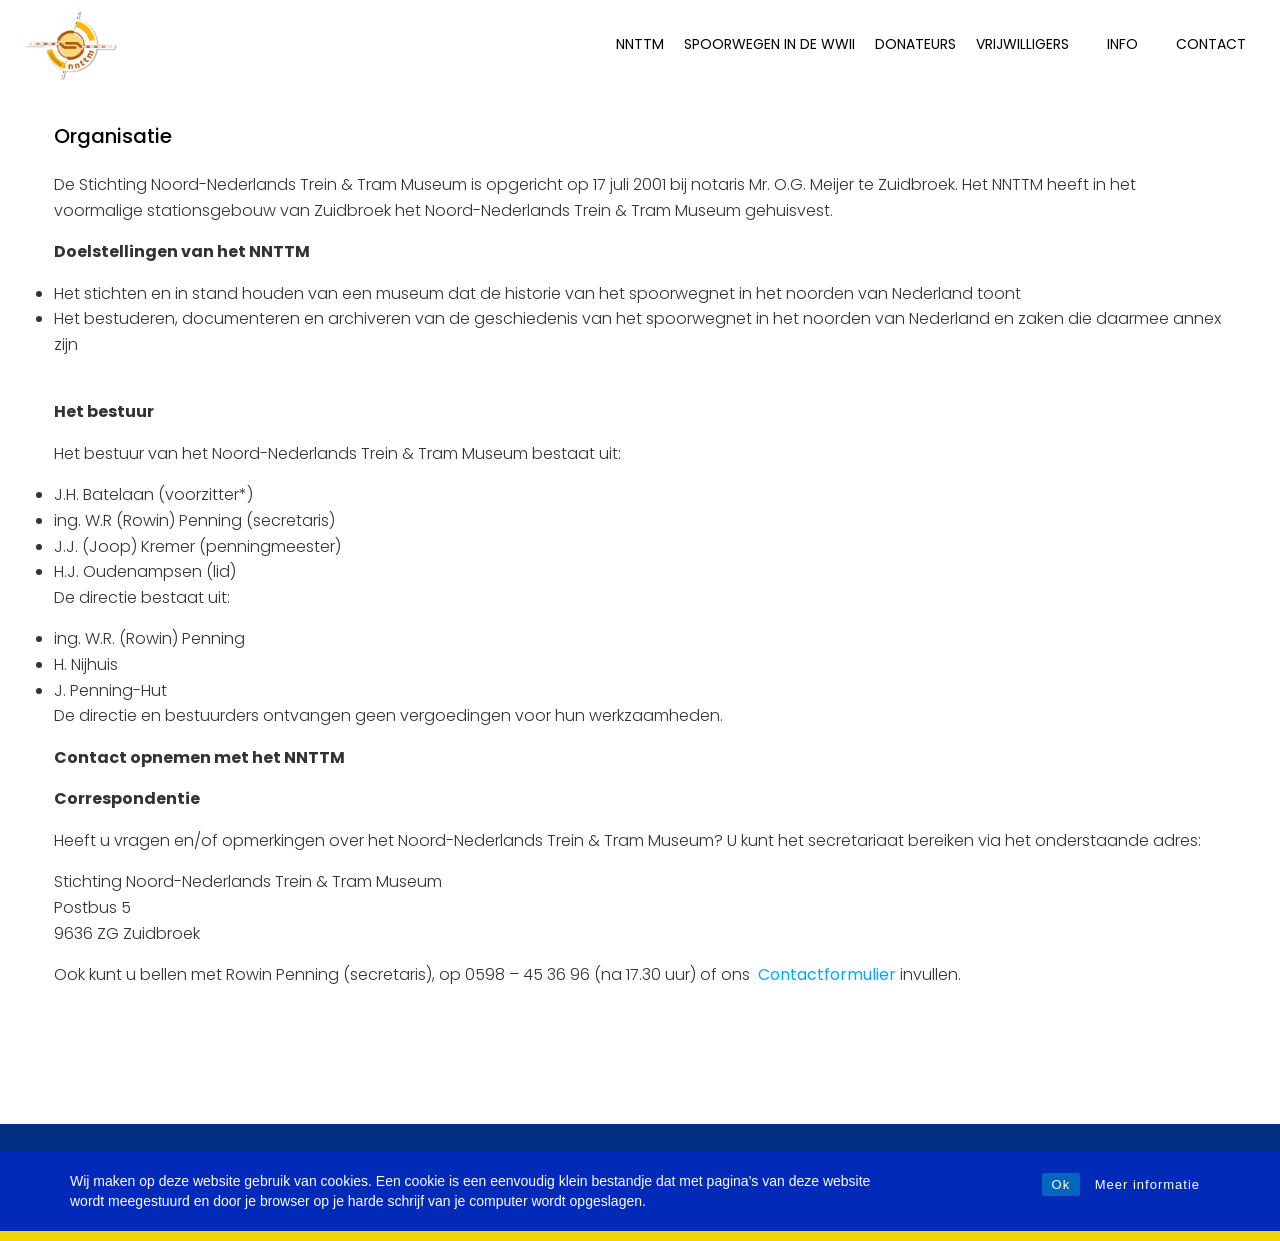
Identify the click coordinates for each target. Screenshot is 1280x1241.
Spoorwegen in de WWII (769, 44)
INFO (1131, 44)
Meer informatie (1147, 1184)
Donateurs (915, 44)
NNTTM (640, 44)
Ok (1061, 1184)
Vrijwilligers (1031, 44)
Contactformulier (827, 974)
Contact (1211, 44)
